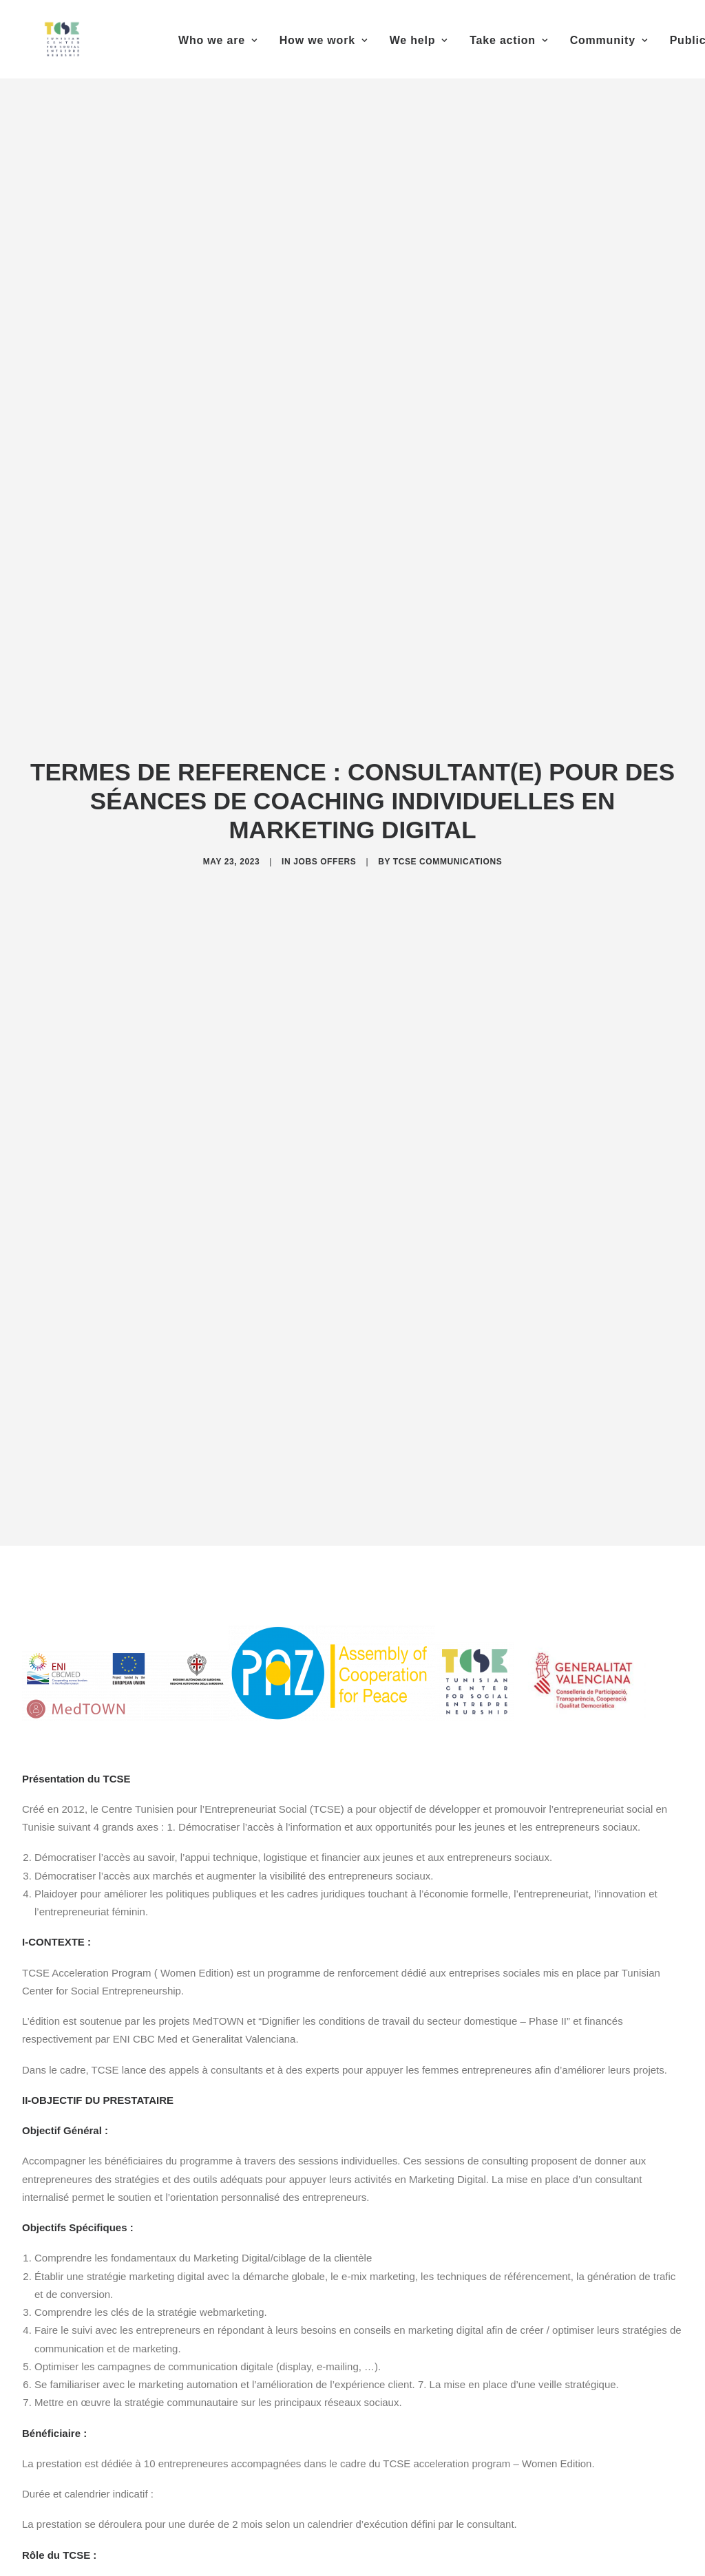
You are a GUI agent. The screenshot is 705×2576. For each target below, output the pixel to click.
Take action (508, 40)
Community (609, 40)
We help (419, 40)
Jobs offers (324, 844)
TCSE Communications (448, 844)
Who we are (217, 40)
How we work (324, 40)
